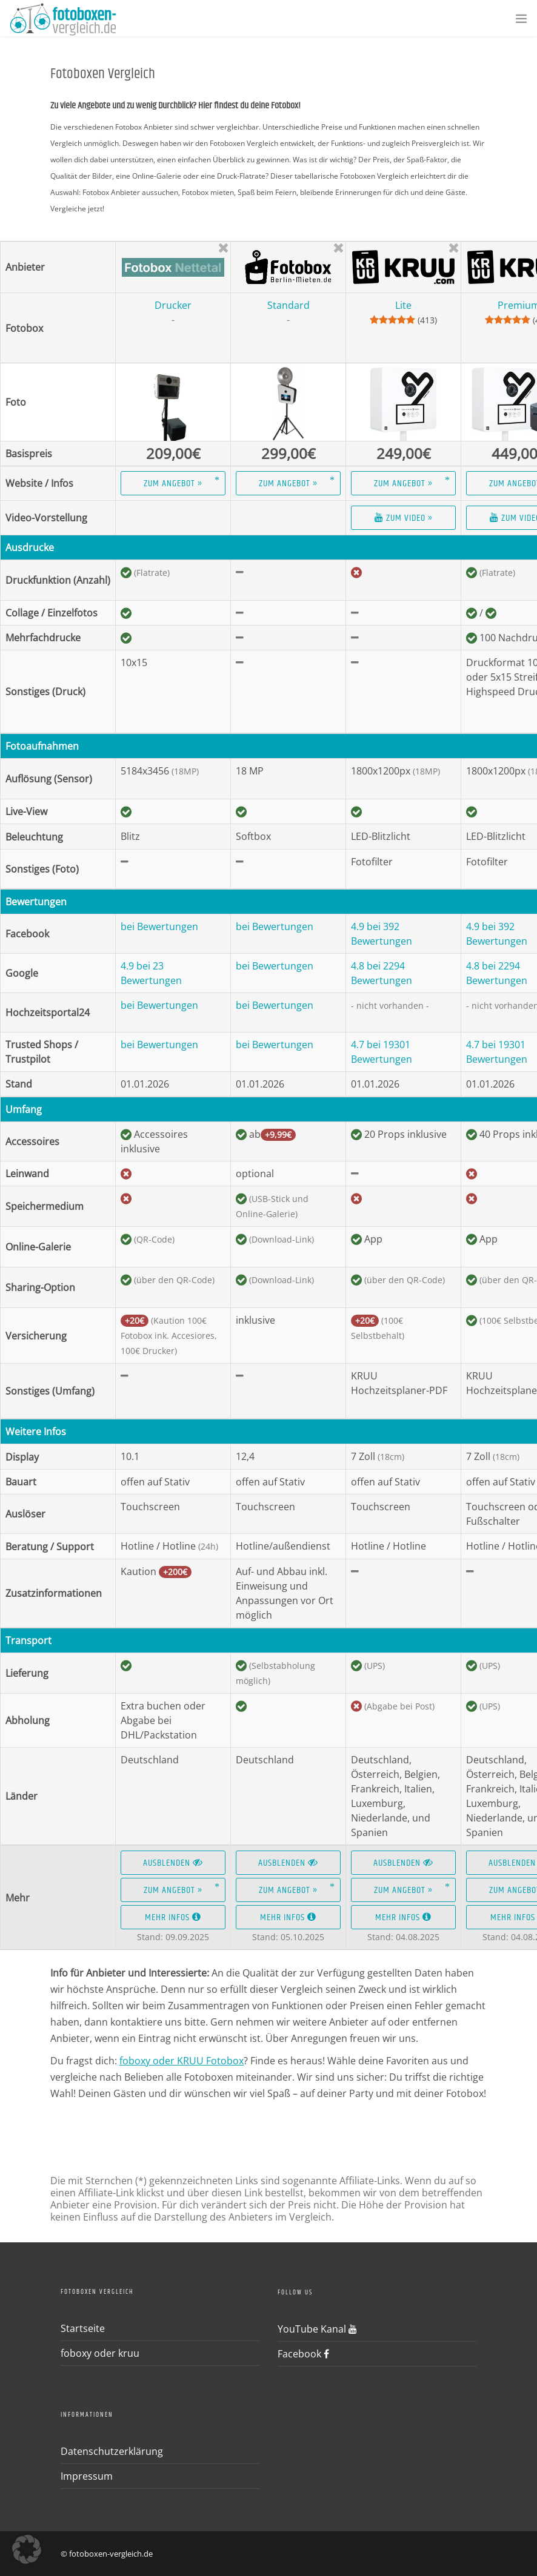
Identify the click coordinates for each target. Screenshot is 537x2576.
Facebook (303, 2353)
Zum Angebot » (173, 483)
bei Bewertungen (159, 926)
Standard (288, 305)
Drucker (173, 305)
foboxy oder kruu (100, 2353)
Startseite (83, 2328)
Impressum (87, 2476)
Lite (403, 305)
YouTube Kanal (317, 2329)
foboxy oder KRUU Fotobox (181, 2060)
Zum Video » (404, 518)
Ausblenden (173, 1863)
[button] (26, 2549)
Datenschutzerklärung (112, 2451)
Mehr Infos (173, 1917)
